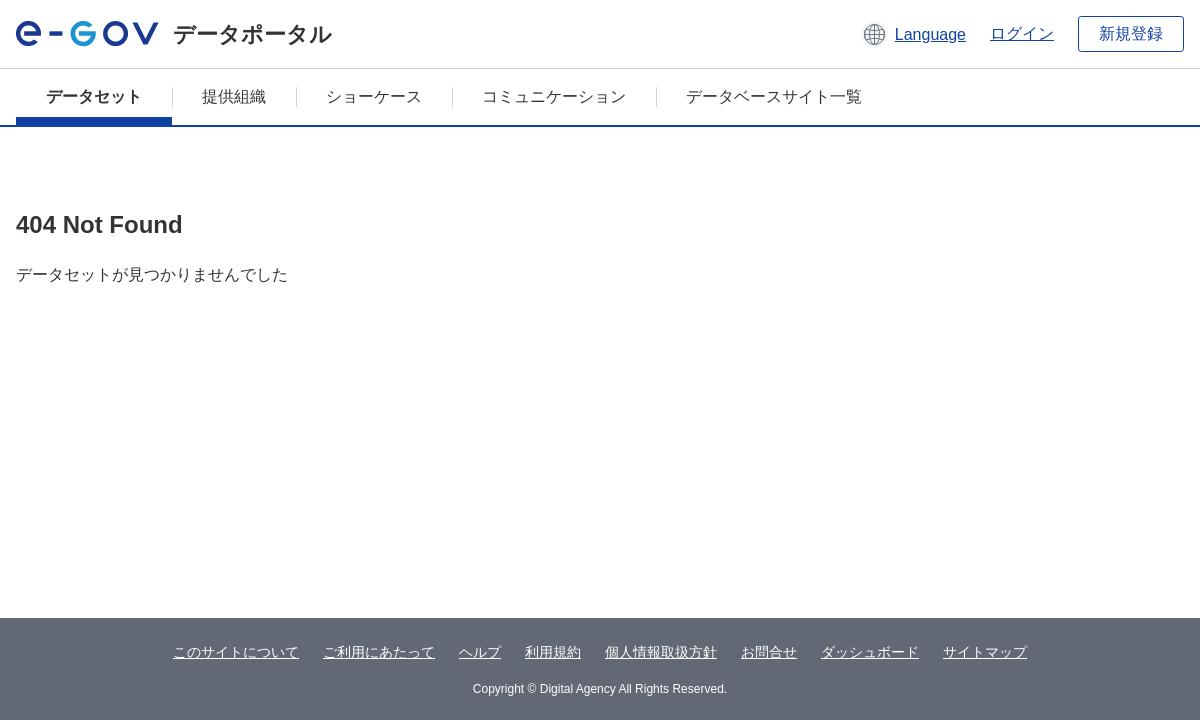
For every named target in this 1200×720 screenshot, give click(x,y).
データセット (94, 96)
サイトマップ (985, 652)
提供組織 (234, 96)
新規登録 (1131, 33)
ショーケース (374, 96)
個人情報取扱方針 (661, 652)
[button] (913, 34)
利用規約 (553, 652)
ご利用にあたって (379, 652)
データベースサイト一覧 (774, 96)
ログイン (1022, 33)
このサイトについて (236, 652)
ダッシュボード (870, 652)
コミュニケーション (554, 96)
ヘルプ (480, 652)
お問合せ (769, 652)
